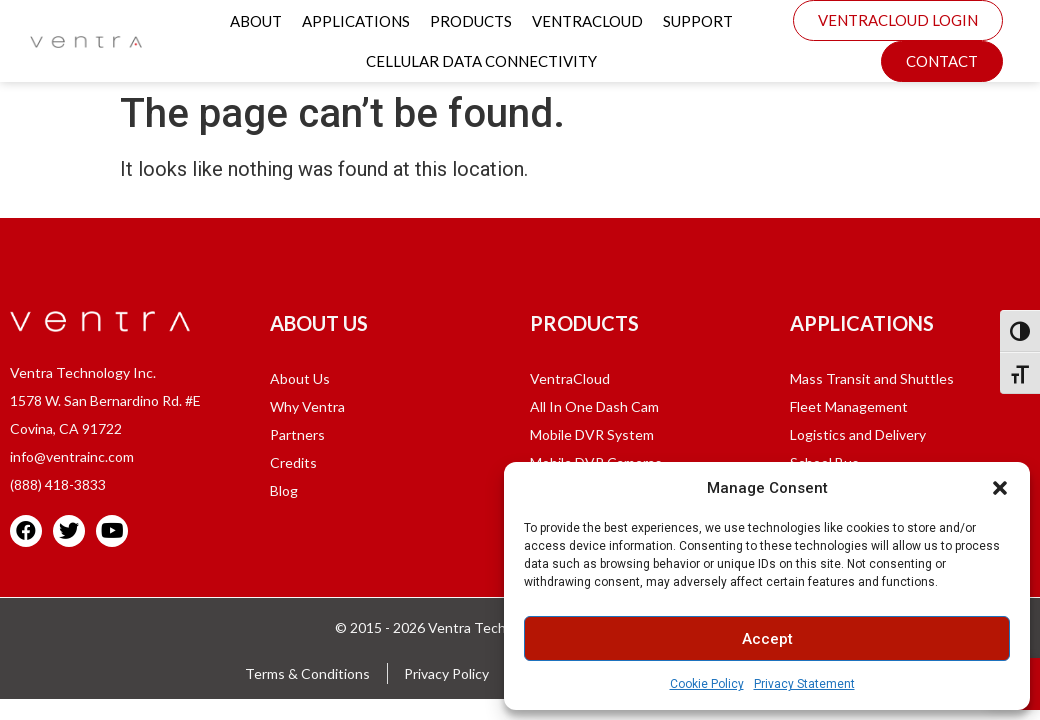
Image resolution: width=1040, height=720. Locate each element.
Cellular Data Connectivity (481, 61)
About (256, 21)
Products (471, 21)
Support (698, 21)
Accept (767, 639)
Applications (356, 21)
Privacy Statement (804, 684)
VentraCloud (587, 21)
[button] (1000, 488)
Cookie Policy (707, 684)
